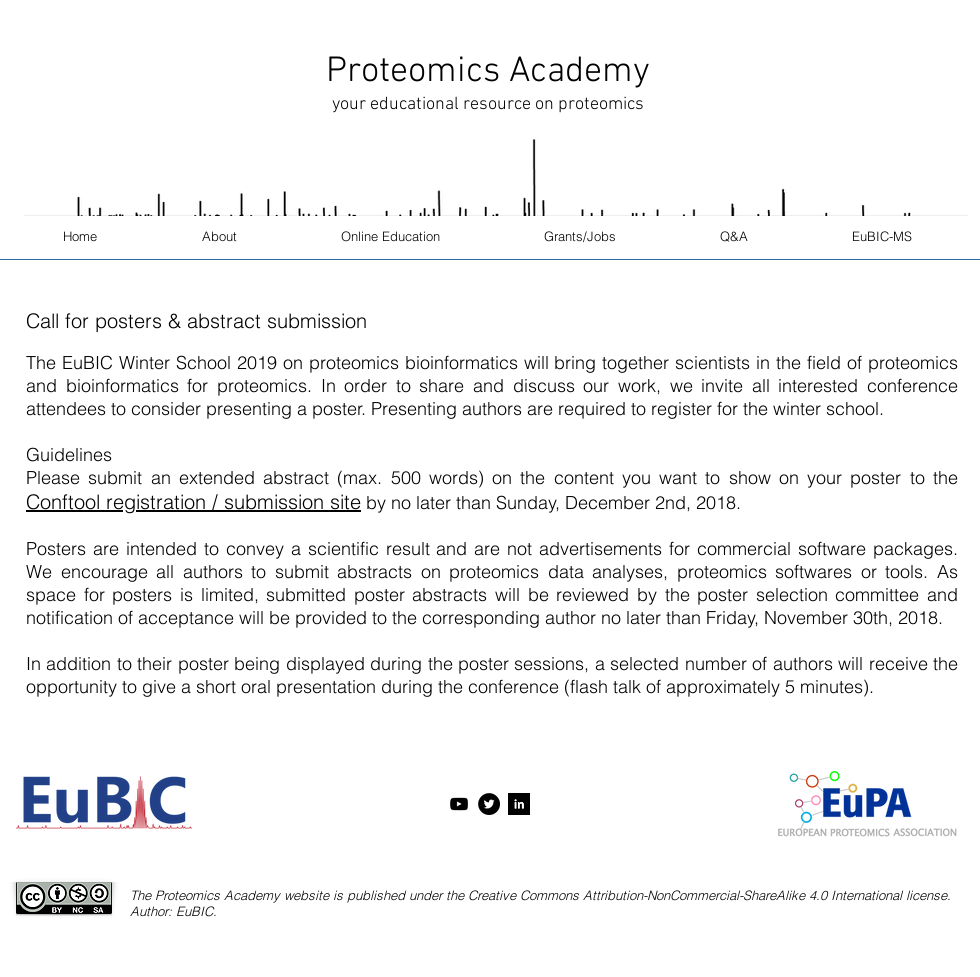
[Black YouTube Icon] (459, 804)
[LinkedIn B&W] (519, 804)
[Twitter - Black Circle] (489, 804)
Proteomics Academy (488, 72)
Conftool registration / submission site (193, 501)
